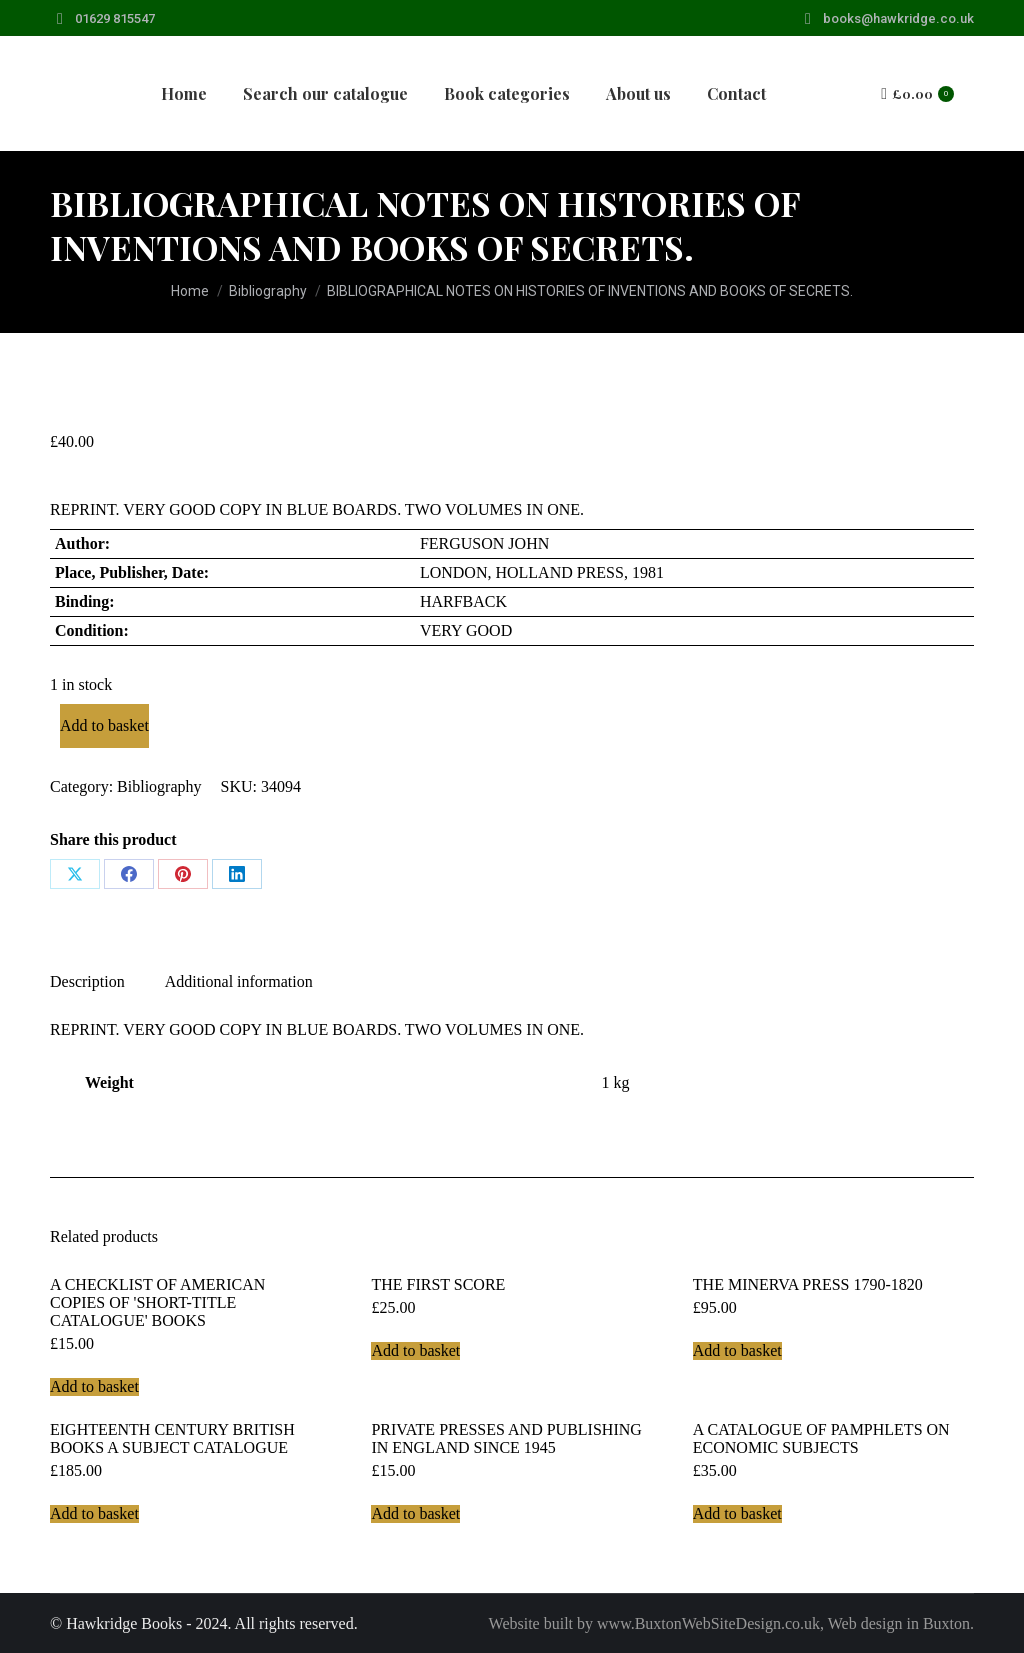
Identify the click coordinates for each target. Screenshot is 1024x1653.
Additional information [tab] (239, 981)
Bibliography (159, 786)
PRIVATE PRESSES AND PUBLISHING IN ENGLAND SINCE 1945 (506, 1438)
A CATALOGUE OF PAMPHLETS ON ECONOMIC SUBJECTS (821, 1438)
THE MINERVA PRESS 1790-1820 (808, 1284)
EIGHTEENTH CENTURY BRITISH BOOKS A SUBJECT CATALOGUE (172, 1438)
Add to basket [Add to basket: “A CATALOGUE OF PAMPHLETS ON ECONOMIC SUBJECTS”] (737, 1513)
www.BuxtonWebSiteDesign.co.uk (708, 1623)
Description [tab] (87, 981)
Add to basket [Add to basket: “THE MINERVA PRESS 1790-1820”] (737, 1350)
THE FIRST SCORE (438, 1284)
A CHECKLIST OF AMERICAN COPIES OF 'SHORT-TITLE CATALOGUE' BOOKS (157, 1302)
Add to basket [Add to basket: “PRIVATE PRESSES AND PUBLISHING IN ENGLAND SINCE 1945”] (415, 1513)
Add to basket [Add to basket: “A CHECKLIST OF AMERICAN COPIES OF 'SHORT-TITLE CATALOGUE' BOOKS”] (94, 1386)
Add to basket (104, 725)
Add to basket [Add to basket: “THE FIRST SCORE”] (415, 1350)
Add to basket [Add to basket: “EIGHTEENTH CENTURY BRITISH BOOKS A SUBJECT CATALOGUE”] (94, 1513)
